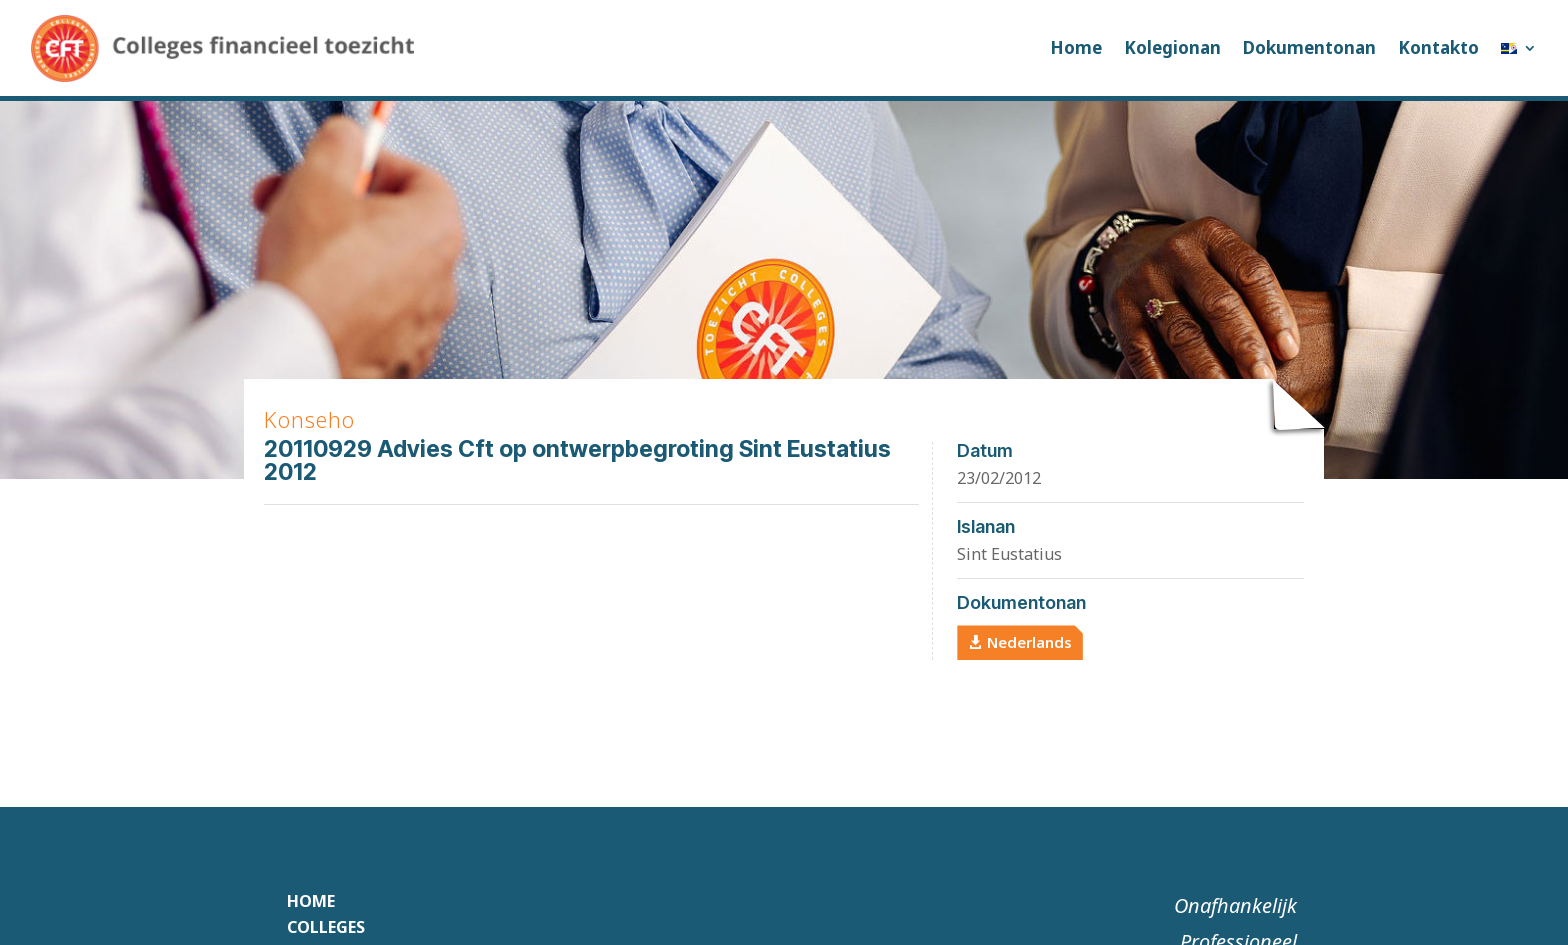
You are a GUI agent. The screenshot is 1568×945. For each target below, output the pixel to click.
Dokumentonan (1309, 47)
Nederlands (1029, 642)
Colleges (326, 927)
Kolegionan (1172, 47)
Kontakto (1438, 47)
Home (1076, 47)
